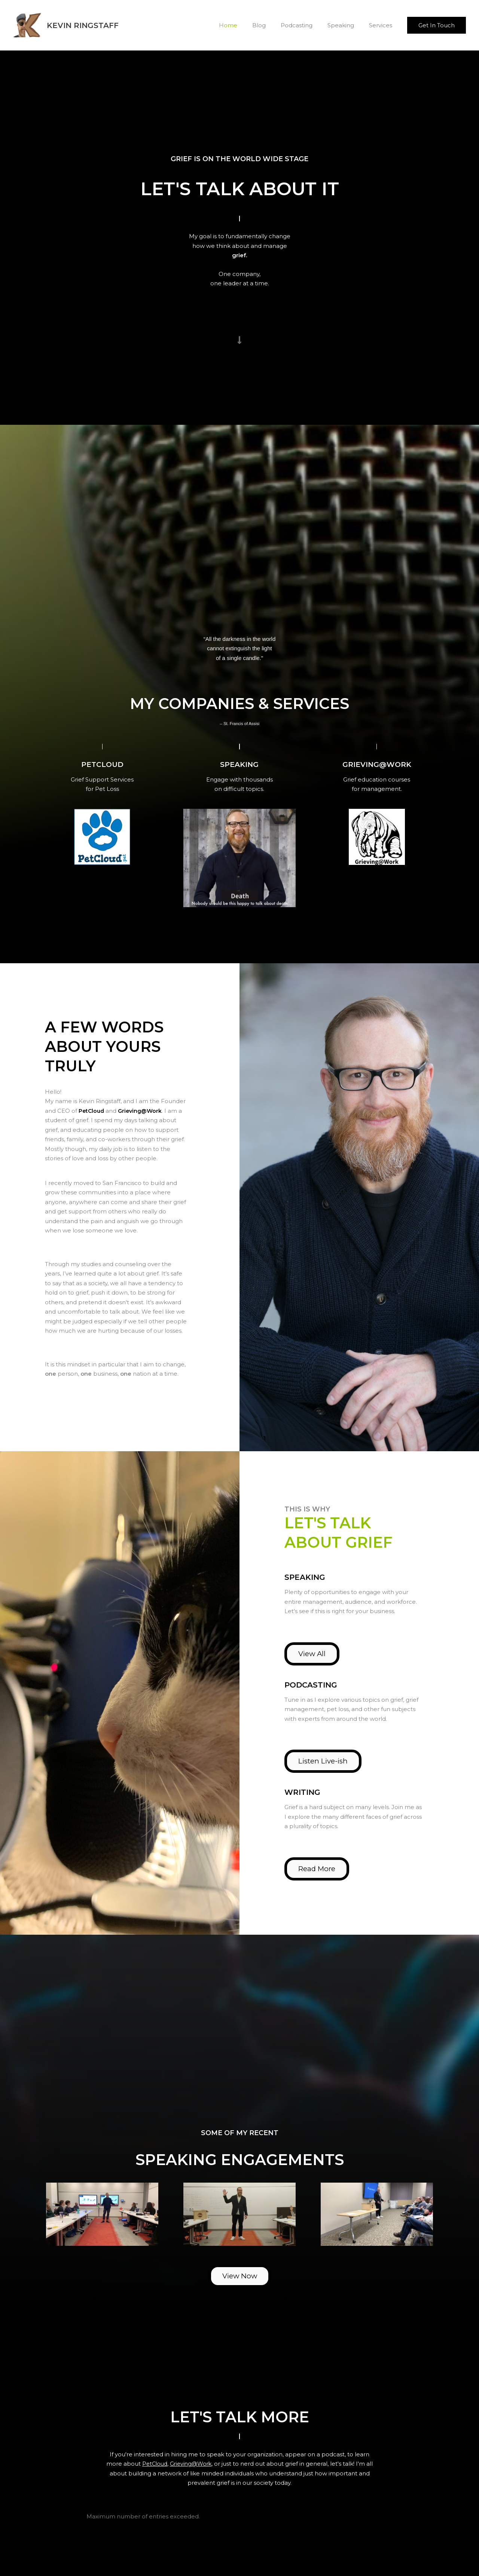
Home (245, 25)
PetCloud (157, 2463)
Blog (272, 25)
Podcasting (306, 25)
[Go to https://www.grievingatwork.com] (376, 764)
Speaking (346, 25)
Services (382, 25)
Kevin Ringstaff (83, 25)
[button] (436, 25)
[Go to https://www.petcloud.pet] (102, 764)
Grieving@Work (143, 1110)
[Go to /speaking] (239, 764)
